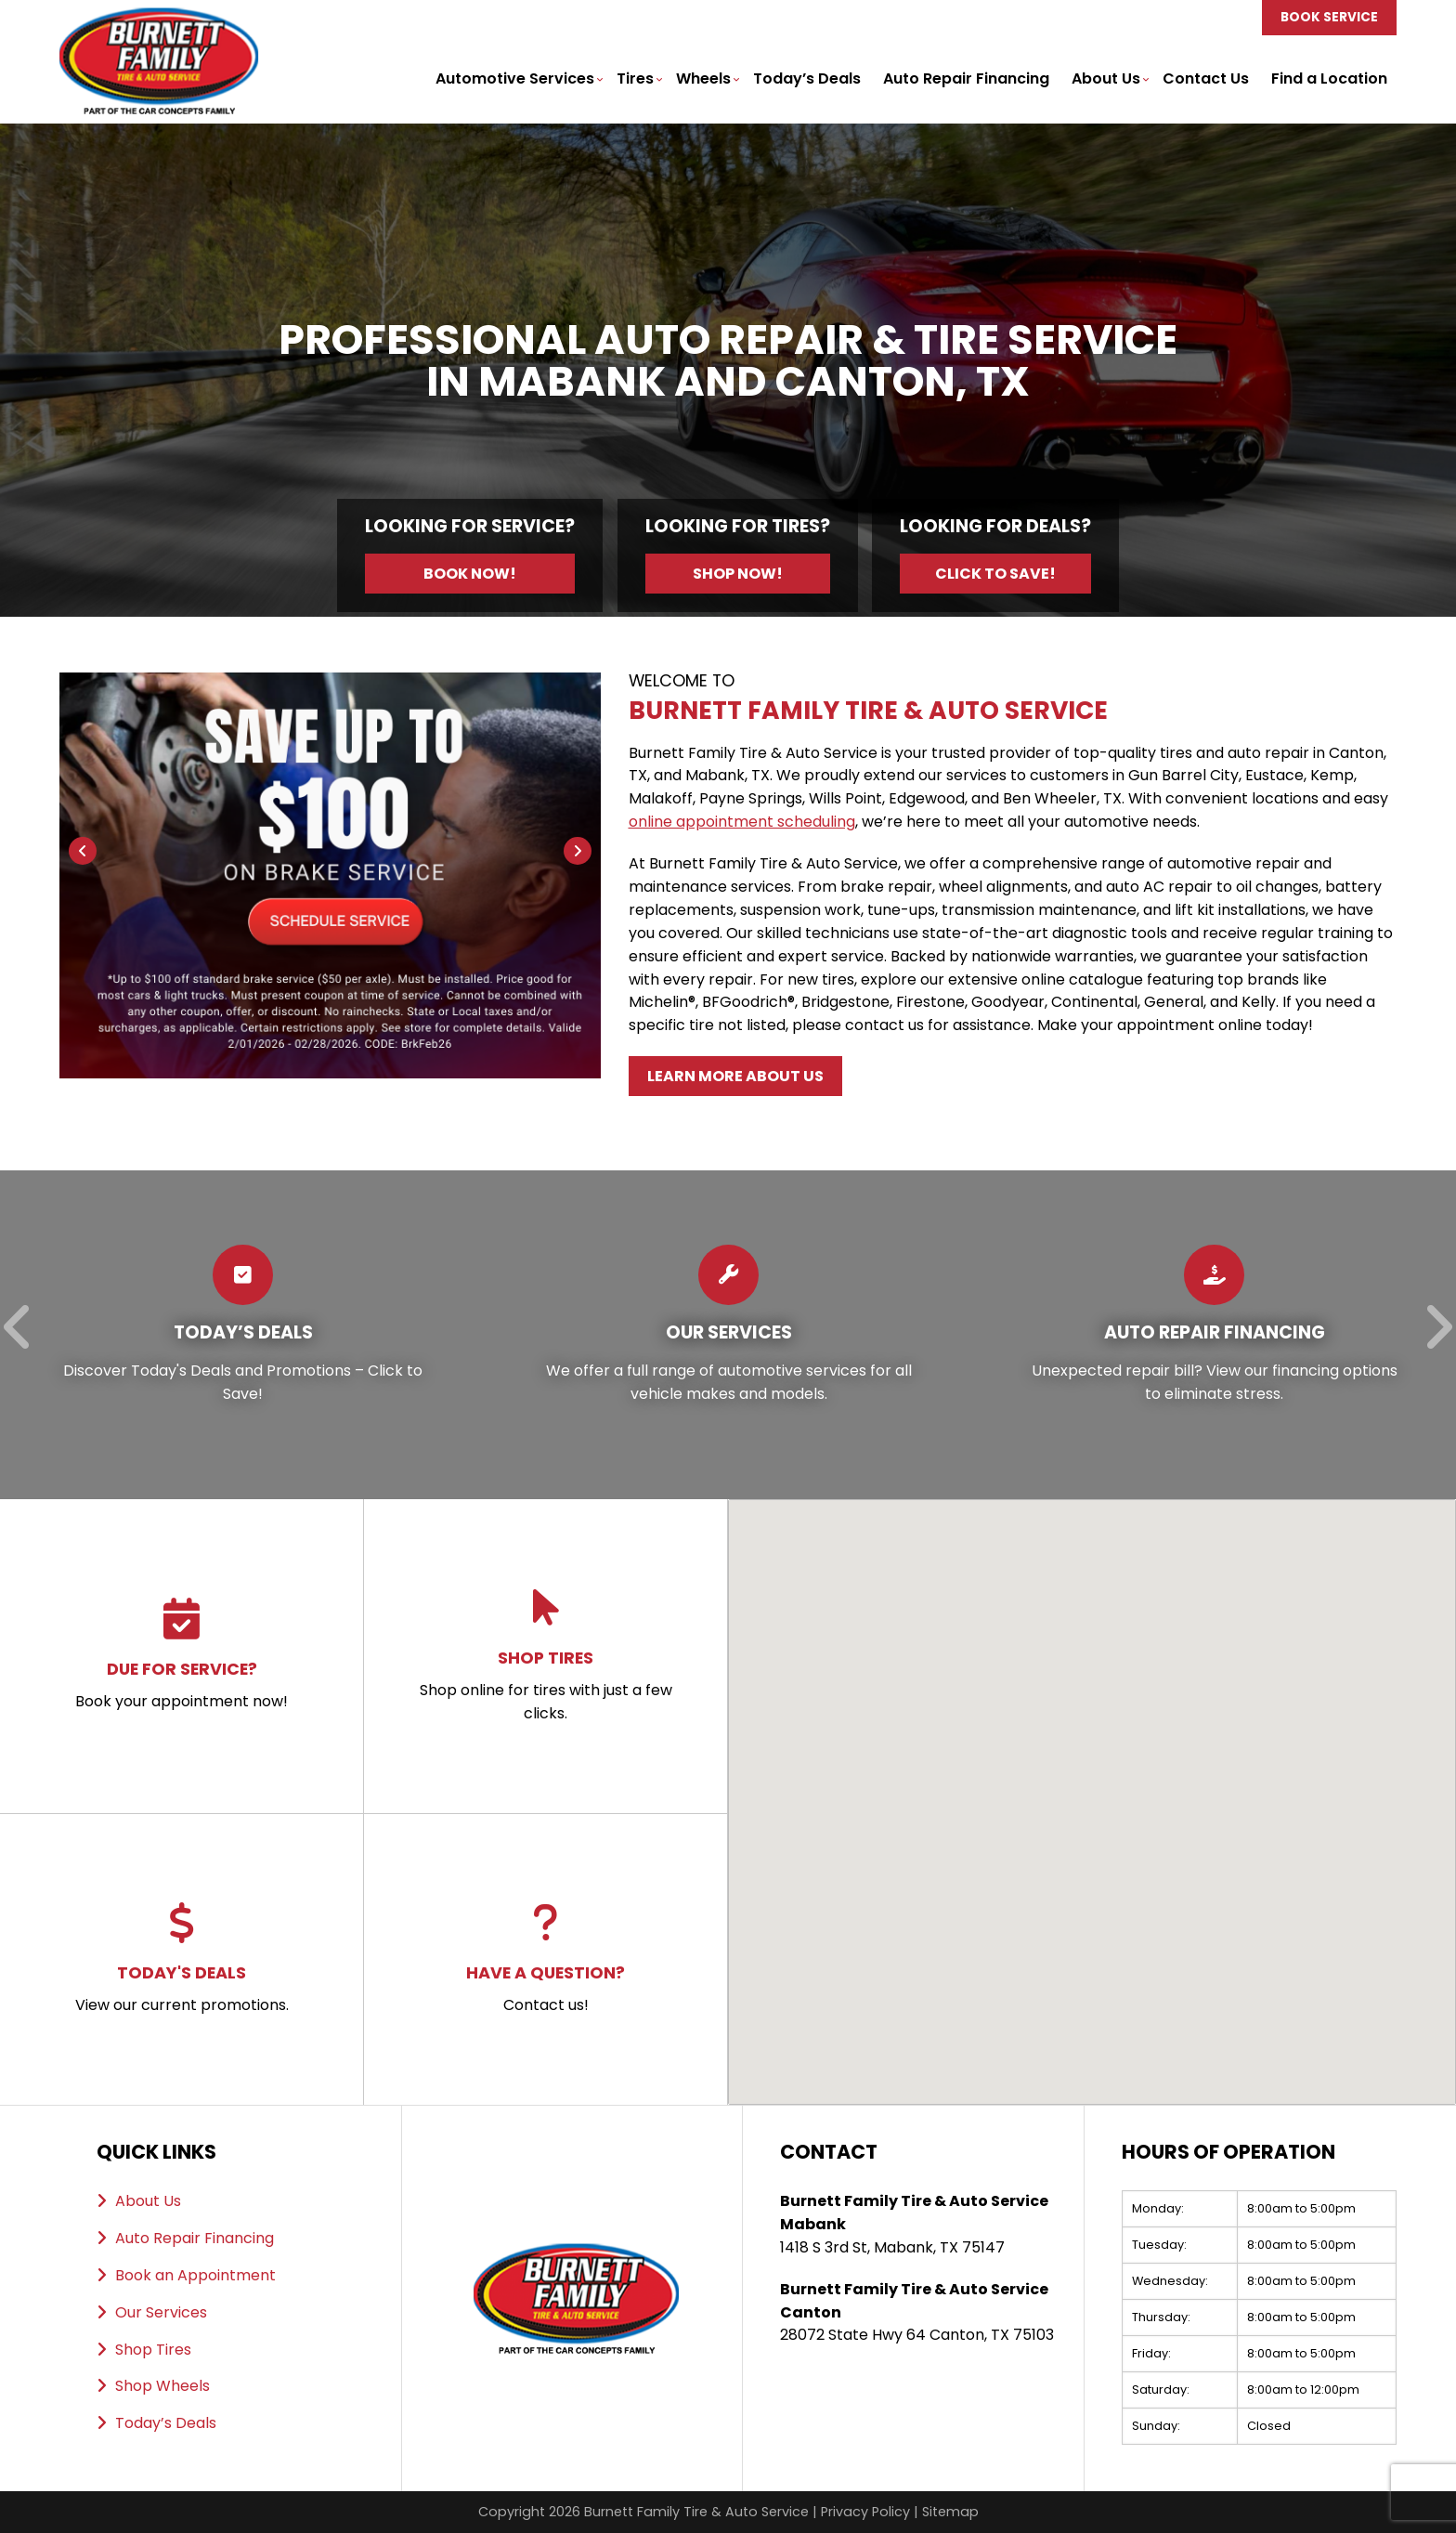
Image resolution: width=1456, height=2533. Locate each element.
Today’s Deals (807, 78)
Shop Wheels (162, 2385)
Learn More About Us (735, 1076)
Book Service (1329, 17)
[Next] (578, 851)
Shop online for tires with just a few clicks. (545, 1655)
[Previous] (83, 851)
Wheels (703, 78)
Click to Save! (995, 573)
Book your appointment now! (181, 1655)
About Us (1106, 78)
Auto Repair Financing (966, 78)
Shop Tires (153, 2349)
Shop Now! (738, 573)
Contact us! (545, 1959)
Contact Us (1206, 78)
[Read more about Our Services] (728, 1334)
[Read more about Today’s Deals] (243, 1334)
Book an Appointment (195, 2275)
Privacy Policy (865, 2511)
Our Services (161, 2312)
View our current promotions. (182, 1959)
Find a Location (1329, 78)
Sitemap (950, 2511)
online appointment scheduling (742, 821)
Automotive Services (515, 78)
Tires (635, 78)
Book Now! (469, 573)
